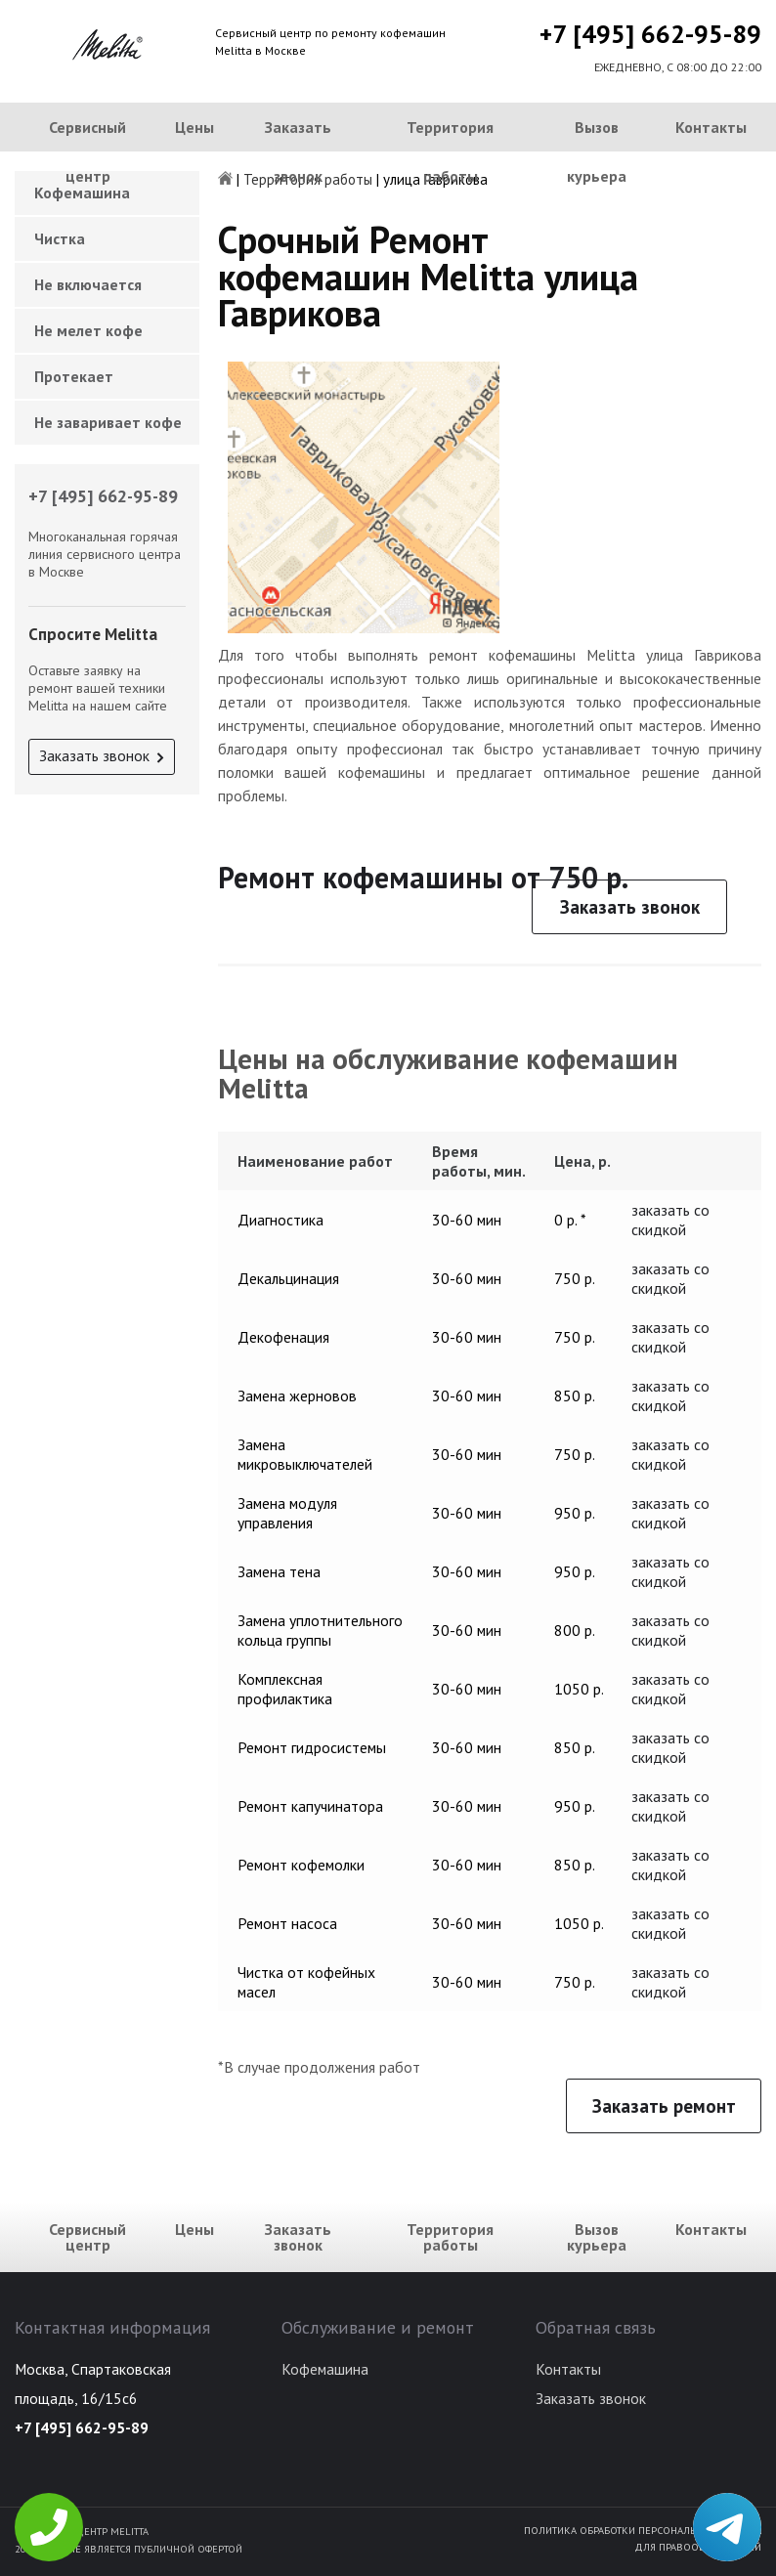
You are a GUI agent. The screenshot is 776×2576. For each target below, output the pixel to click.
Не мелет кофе (88, 330)
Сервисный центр (87, 151)
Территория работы (450, 151)
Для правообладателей (697, 2547)
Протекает (73, 376)
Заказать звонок (298, 151)
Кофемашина (324, 2369)
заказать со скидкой (670, 1219)
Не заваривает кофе (108, 422)
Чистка (59, 238)
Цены (194, 127)
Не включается (88, 284)
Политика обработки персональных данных (642, 2530)
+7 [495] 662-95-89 (650, 34)
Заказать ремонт (664, 2106)
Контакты (711, 127)
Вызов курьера (596, 151)
